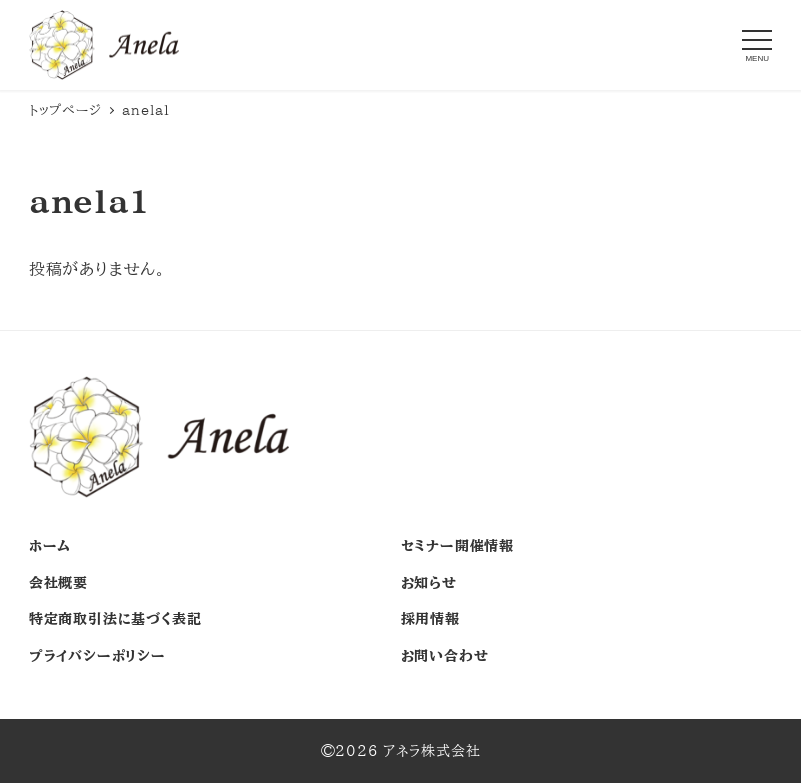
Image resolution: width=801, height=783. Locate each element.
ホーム (50, 546)
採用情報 (430, 619)
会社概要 (58, 583)
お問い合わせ (445, 656)
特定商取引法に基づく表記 (115, 619)
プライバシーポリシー (97, 656)
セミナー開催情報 (457, 546)
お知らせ (429, 583)
